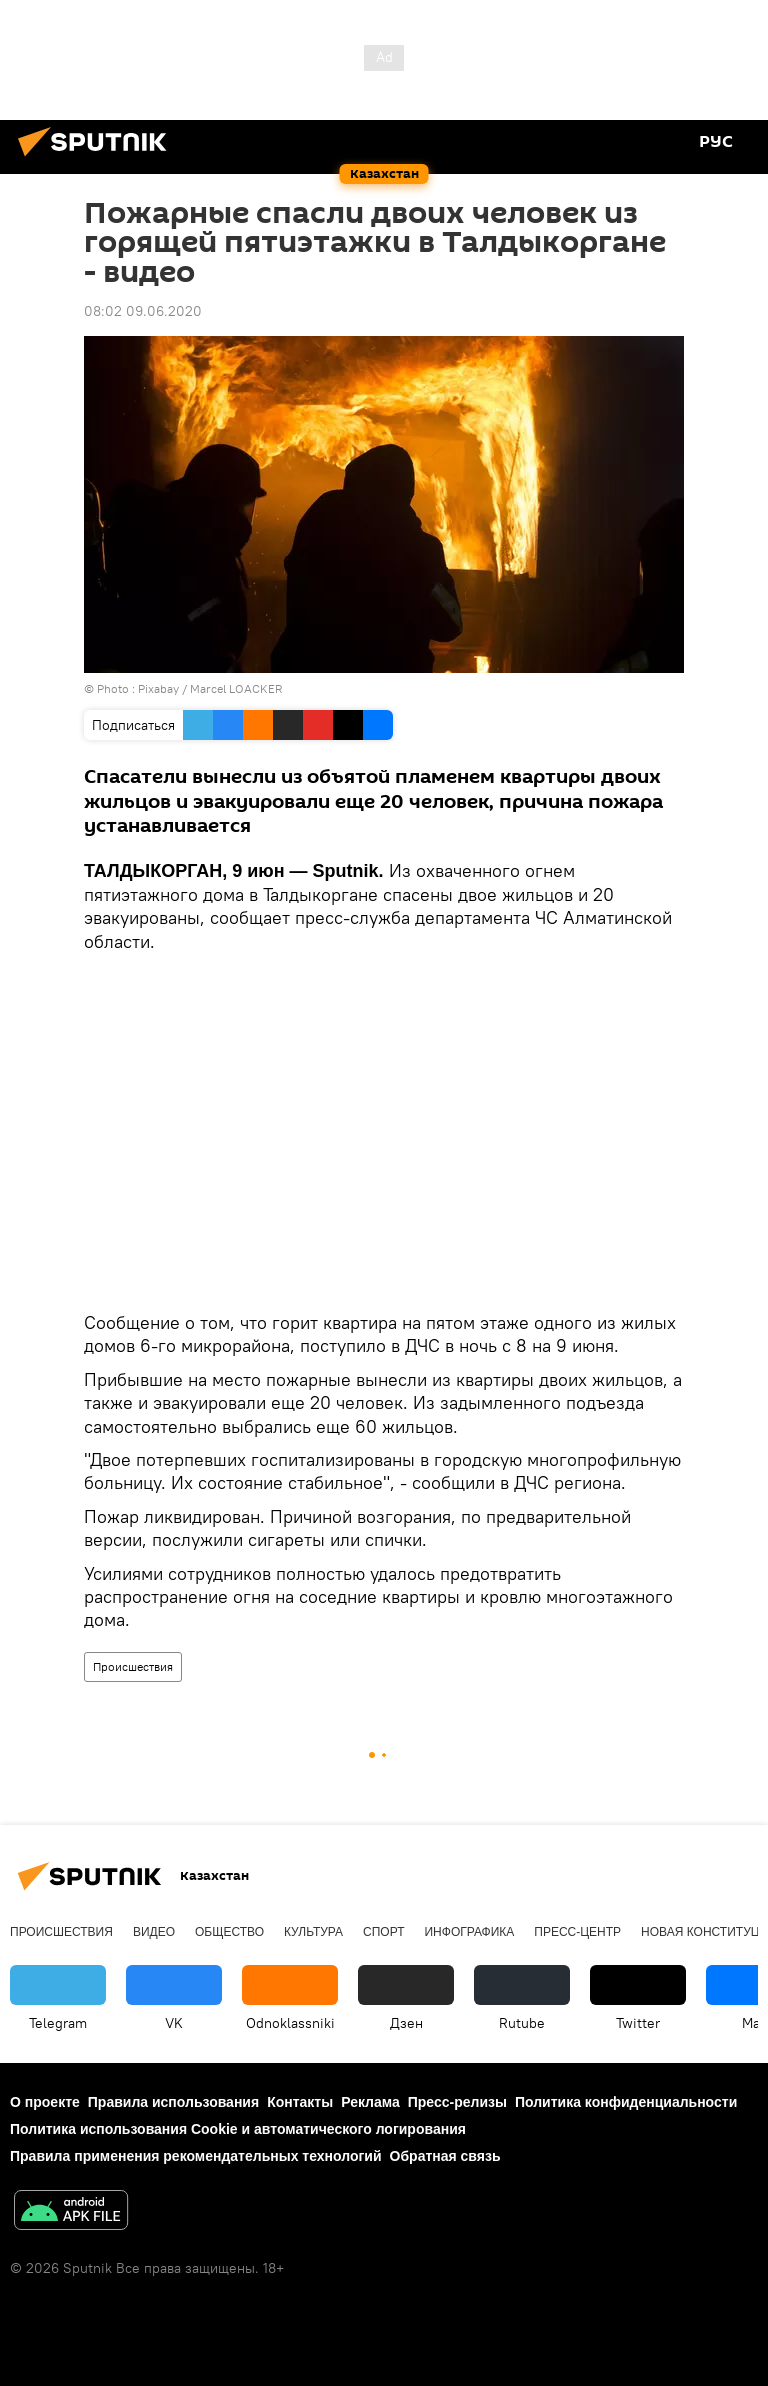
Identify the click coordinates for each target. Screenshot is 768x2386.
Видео (154, 1932)
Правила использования (173, 2102)
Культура (313, 1932)
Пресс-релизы (457, 2102)
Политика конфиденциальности (626, 2102)
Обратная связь (445, 2156)
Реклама (370, 2102)
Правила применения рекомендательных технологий (196, 2156)
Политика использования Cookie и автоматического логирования (238, 2129)
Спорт (383, 1932)
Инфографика (469, 1932)
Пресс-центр (577, 1932)
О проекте (45, 2102)
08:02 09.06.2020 (143, 311)
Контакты (300, 2102)
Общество (229, 1932)
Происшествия (133, 1666)
